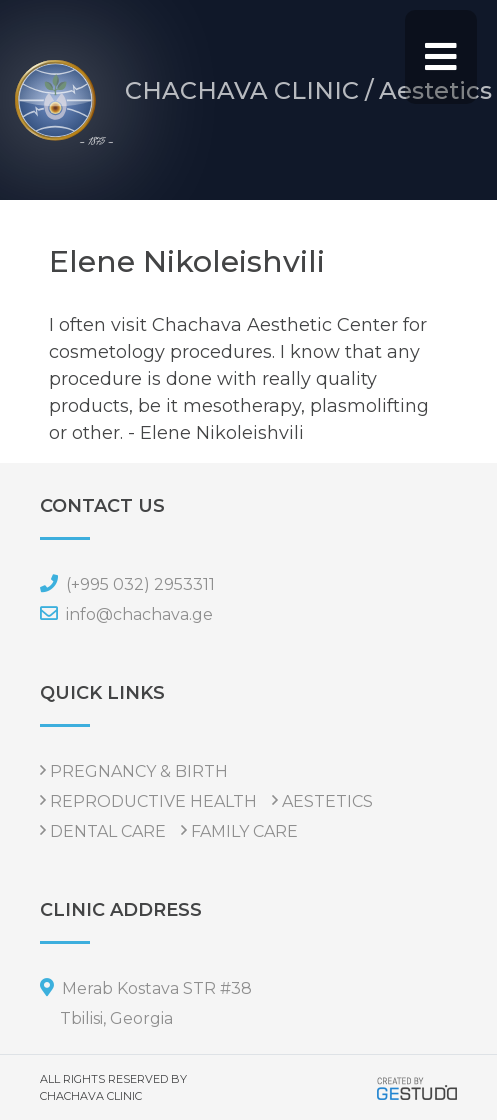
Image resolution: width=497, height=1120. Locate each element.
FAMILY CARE (244, 831)
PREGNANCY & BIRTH (139, 771)
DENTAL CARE (108, 831)
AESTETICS (327, 801)
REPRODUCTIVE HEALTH (153, 801)
